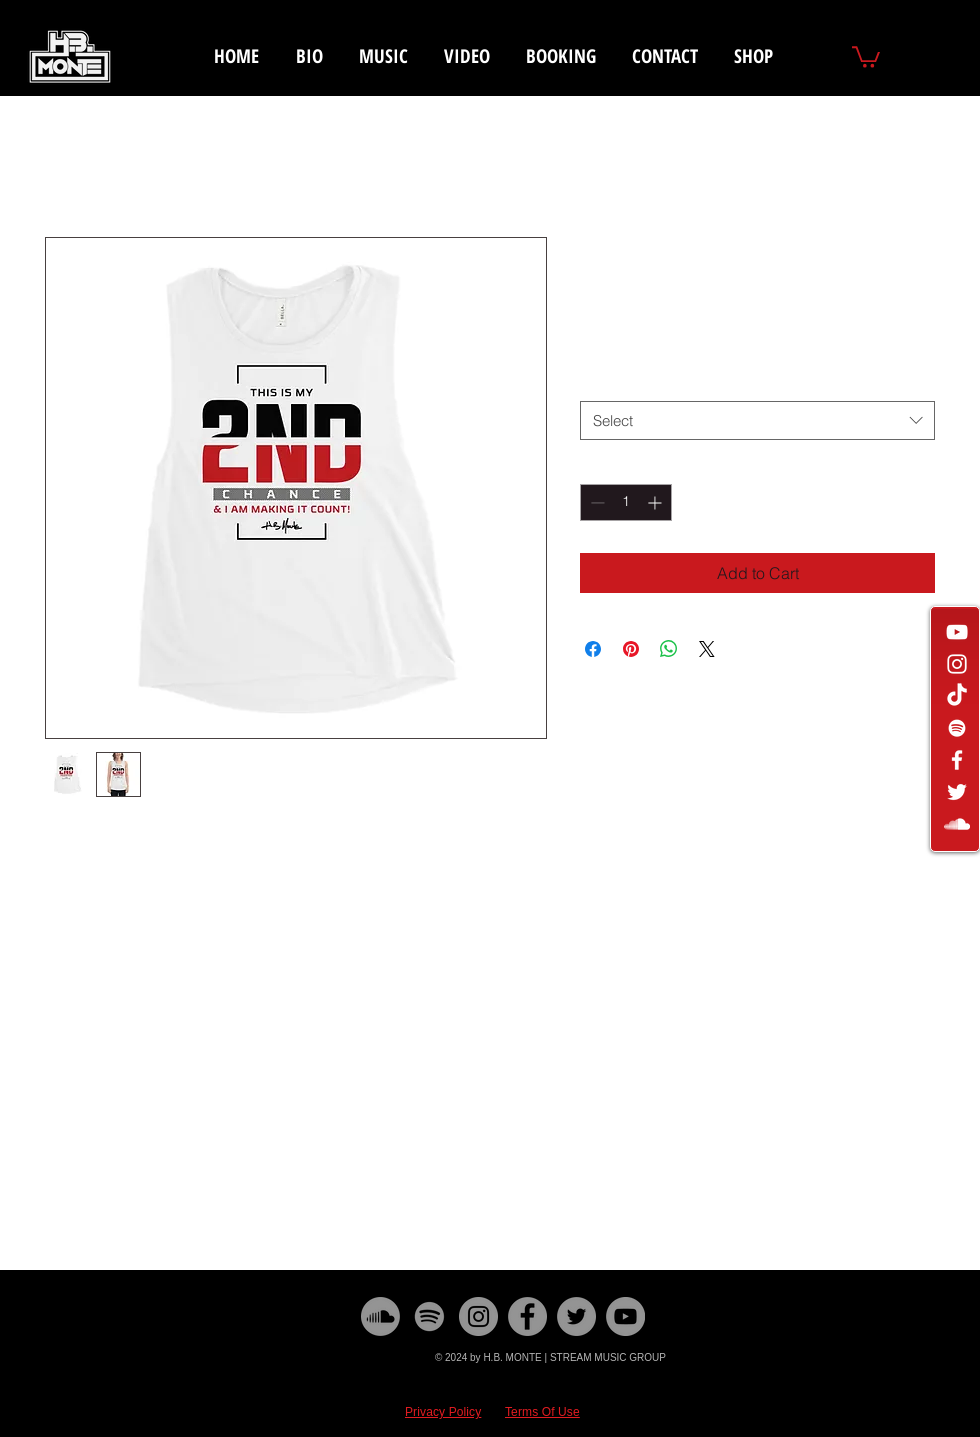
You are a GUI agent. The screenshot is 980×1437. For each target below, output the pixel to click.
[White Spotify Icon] (957, 728)
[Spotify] (429, 1316)
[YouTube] (625, 1316)
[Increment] (656, 502)
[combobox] (757, 420)
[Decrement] (595, 502)
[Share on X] (707, 649)
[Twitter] (576, 1316)
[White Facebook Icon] (957, 760)
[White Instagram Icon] (957, 664)
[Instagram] (478, 1316)
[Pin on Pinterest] (631, 649)
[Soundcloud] (380, 1316)
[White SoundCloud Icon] (957, 824)
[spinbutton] (626, 502)
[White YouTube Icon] (957, 632)
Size (598, 382)
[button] (866, 56)
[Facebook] (527, 1316)
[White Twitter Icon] (957, 792)
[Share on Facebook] (593, 649)
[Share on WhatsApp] (669, 649)
